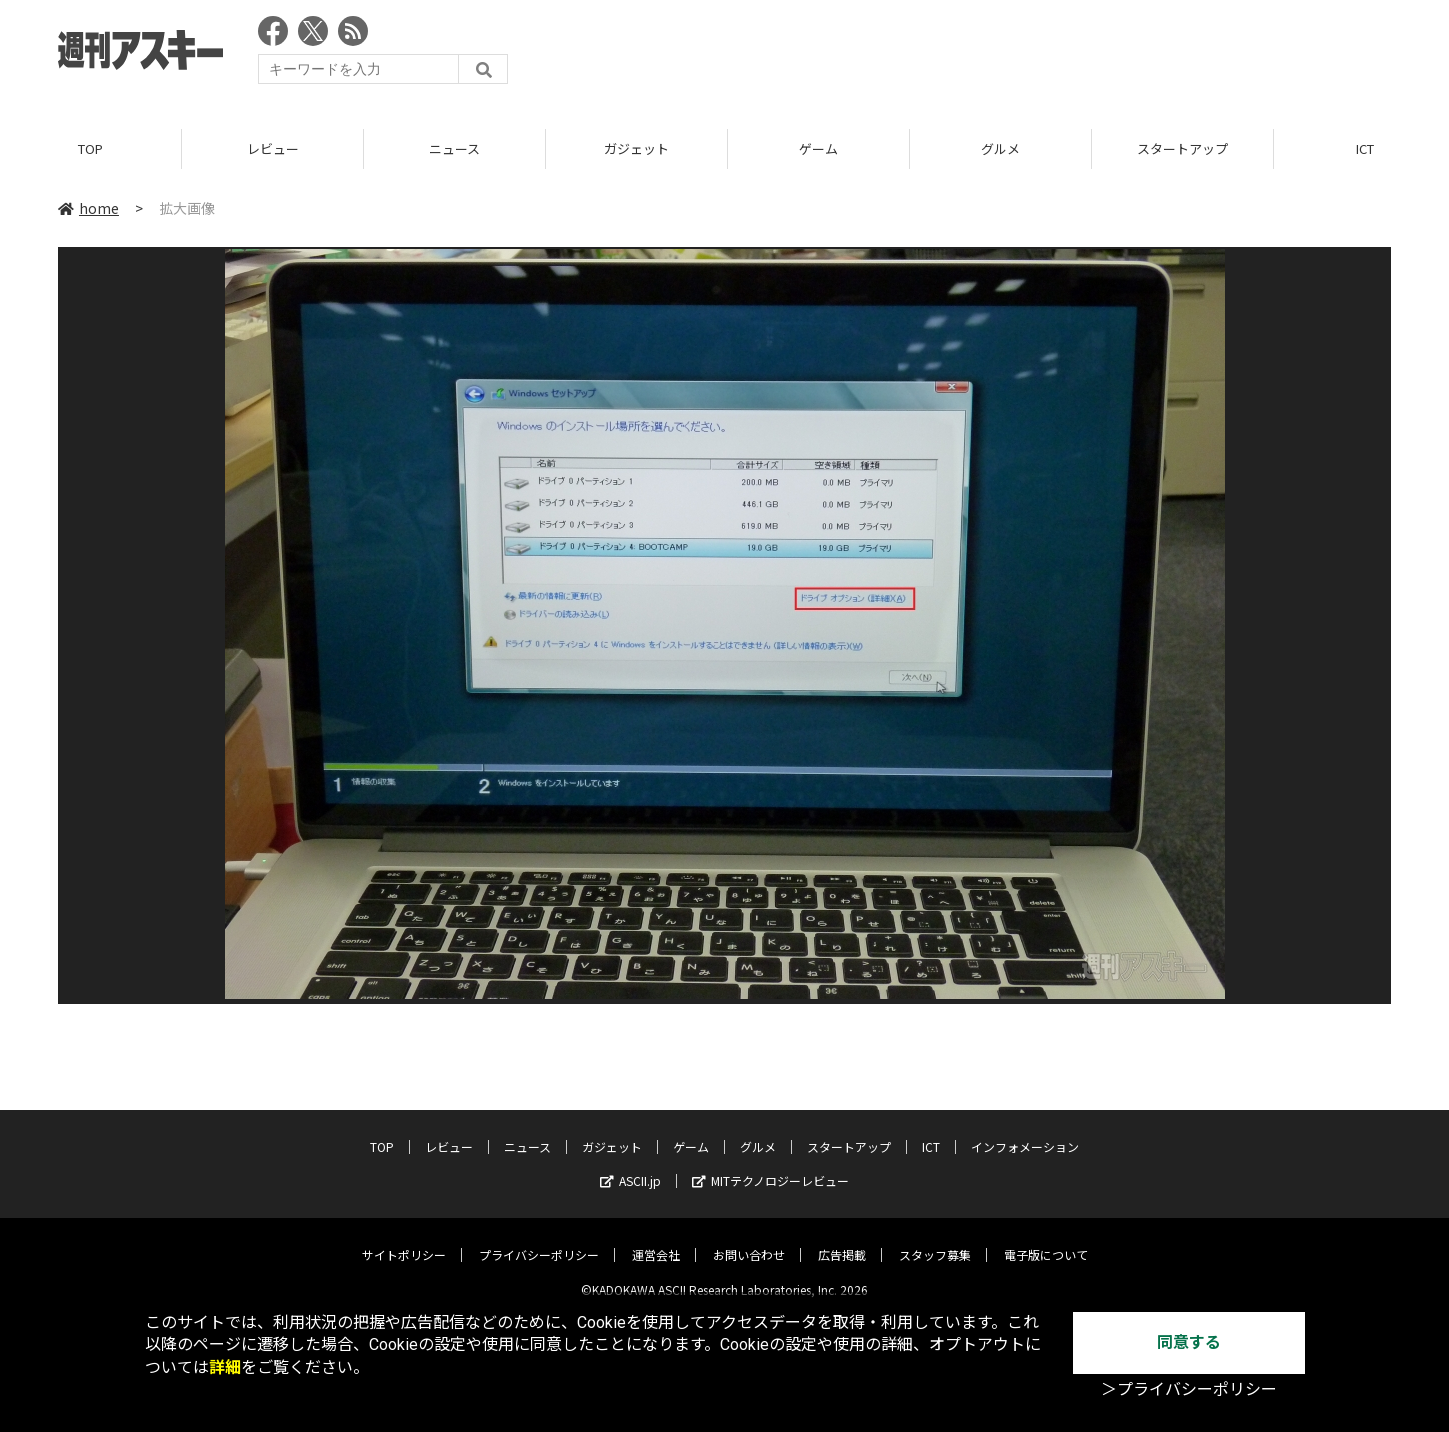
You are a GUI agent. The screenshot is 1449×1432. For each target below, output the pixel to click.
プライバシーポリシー (539, 1239)
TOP (90, 149)
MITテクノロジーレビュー (770, 1165)
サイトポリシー (404, 1239)
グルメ (1000, 149)
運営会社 (656, 1239)
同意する (1189, 1342)
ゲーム (818, 149)
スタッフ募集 (935, 1239)
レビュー (273, 149)
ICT (931, 1131)
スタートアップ (1182, 149)
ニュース (454, 149)
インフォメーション (1025, 1131)
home (88, 209)
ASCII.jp (630, 1165)
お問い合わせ (749, 1239)
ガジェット (636, 149)
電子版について (1046, 1239)
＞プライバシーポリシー (1189, 1389)
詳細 (225, 1367)
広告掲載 (842, 1239)
